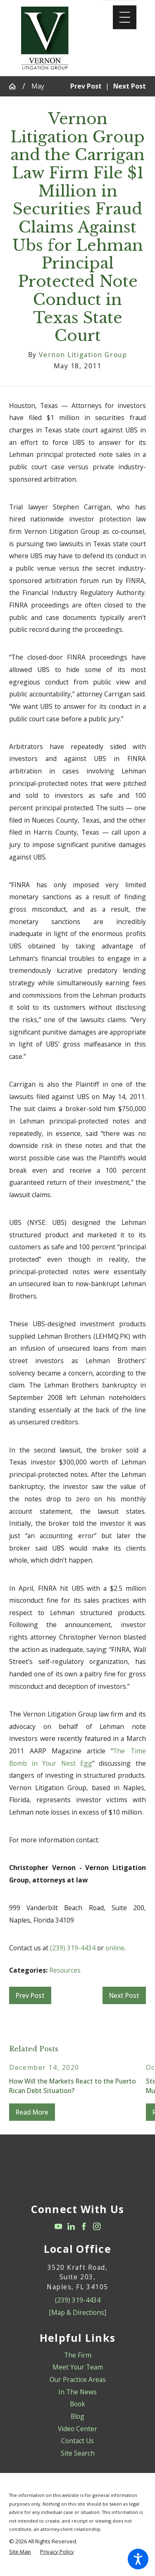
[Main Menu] (124, 17)
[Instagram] (96, 2226)
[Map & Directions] (77, 2312)
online (114, 1947)
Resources (65, 1970)
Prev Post (30, 1995)
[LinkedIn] (71, 2226)
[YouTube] (58, 2226)
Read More (32, 2112)
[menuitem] (77, 2355)
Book (77, 2403)
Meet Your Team (77, 2367)
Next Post (124, 1995)
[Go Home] (15, 86)
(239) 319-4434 (72, 1947)
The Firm (77, 2355)
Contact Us (77, 2440)
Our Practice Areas (78, 2379)
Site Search (78, 2453)
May (37, 86)
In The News (77, 2391)
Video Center (77, 2428)
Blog (77, 2416)
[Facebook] (84, 2226)
